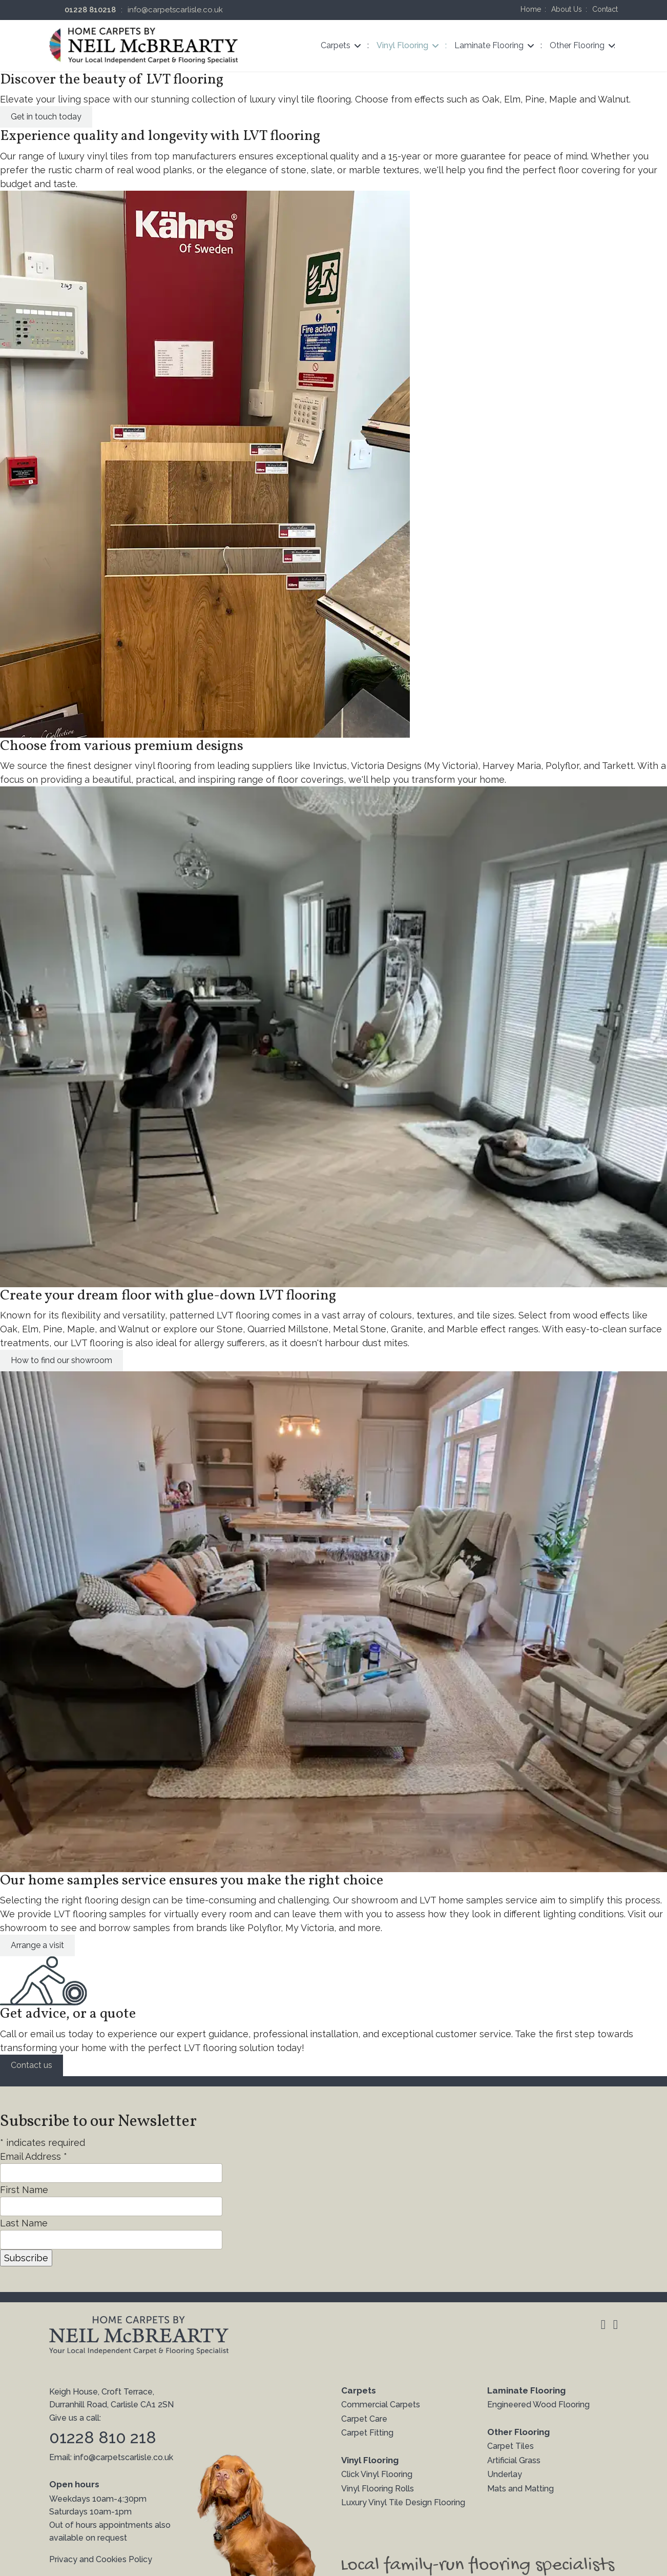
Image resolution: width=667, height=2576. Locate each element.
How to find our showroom (61, 1360)
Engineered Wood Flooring (538, 2404)
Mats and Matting (520, 2488)
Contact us (31, 2065)
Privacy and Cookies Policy (100, 2559)
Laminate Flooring (489, 45)
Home (530, 9)
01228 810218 (90, 9)
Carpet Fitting (367, 2433)
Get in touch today (46, 116)
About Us (566, 9)
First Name (24, 2189)
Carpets (335, 45)
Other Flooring (577, 45)
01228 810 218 (102, 2437)
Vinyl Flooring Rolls (377, 2488)
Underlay (504, 2474)
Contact (605, 9)
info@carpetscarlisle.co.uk (175, 9)
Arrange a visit (37, 1945)
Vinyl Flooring (402, 45)
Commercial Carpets (380, 2404)
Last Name (24, 2223)
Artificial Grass (513, 2460)
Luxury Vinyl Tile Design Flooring (403, 2502)
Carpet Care (364, 2419)
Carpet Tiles (510, 2446)
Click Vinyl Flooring (376, 2474)
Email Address (33, 2156)
